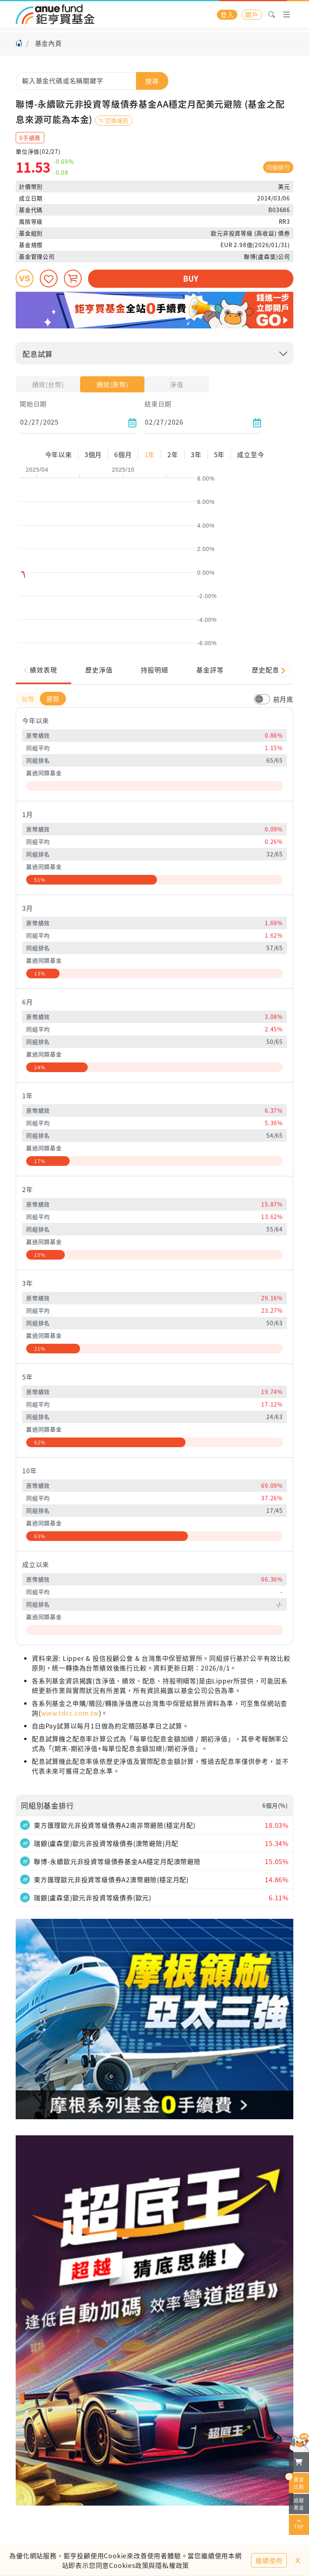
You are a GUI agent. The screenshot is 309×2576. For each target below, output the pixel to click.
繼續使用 (268, 2560)
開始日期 (33, 403)
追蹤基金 (299, 2504)
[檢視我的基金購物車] (299, 2462)
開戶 (252, 14)
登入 (227, 14)
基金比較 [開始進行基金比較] (296, 2481)
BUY (190, 278)
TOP (299, 2525)
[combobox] (92, 80)
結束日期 (157, 403)
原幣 (53, 698)
